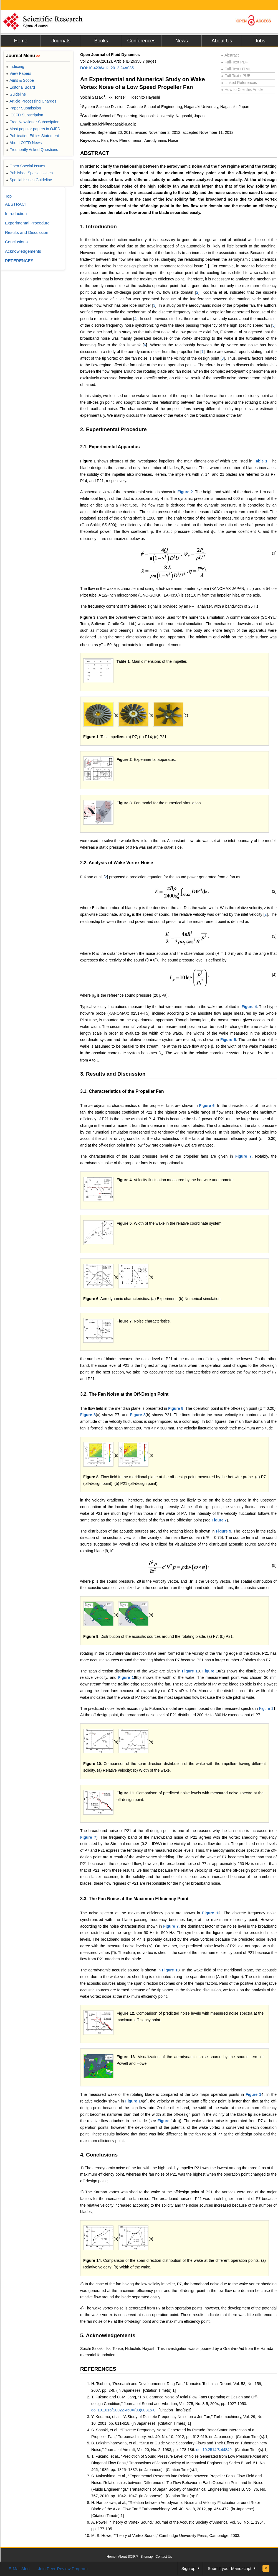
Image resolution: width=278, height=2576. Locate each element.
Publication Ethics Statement (32, 136)
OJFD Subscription (24, 115)
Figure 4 (249, 1006)
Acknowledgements (23, 251)
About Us (221, 41)
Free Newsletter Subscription (32, 122)
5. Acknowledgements (107, 2335)
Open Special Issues (25, 166)
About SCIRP (128, 2557)
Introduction (16, 213)
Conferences (141, 41)
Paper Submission (23, 108)
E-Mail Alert (19, 2568)
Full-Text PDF (234, 62)
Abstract (230, 55)
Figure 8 (175, 1408)
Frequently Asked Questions (32, 149)
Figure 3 (87, 617)
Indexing (15, 66)
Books (101, 41)
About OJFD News (24, 142)
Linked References (239, 82)
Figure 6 (207, 1105)
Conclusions (16, 241)
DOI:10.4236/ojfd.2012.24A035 (107, 68)
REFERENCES (98, 2369)
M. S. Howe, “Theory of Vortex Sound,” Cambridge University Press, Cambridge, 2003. (165, 2535)
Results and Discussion (26, 232)
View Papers (18, 73)
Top (8, 196)
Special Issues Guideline (29, 180)
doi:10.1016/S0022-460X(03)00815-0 (123, 2410)
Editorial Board (20, 87)
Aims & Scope (20, 80)
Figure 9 (223, 1531)
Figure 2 (185, 492)
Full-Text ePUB (236, 75)
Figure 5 (228, 1039)
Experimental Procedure (27, 223)
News (181, 41)
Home (20, 41)
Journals (60, 41)
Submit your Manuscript (229, 2568)
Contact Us (163, 2557)
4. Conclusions (99, 2155)
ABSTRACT (94, 153)
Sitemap (146, 2557)
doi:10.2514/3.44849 (214, 2449)
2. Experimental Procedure (113, 429)
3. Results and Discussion (112, 1074)
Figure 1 (88, 461)
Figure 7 (243, 1156)
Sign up (188, 2568)
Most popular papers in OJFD (33, 129)
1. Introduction (98, 226)
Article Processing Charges (31, 101)
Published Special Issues (29, 173)
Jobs (260, 41)
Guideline (16, 94)
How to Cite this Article (242, 89)
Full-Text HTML (236, 69)
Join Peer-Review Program (63, 2568)
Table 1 (260, 461)
